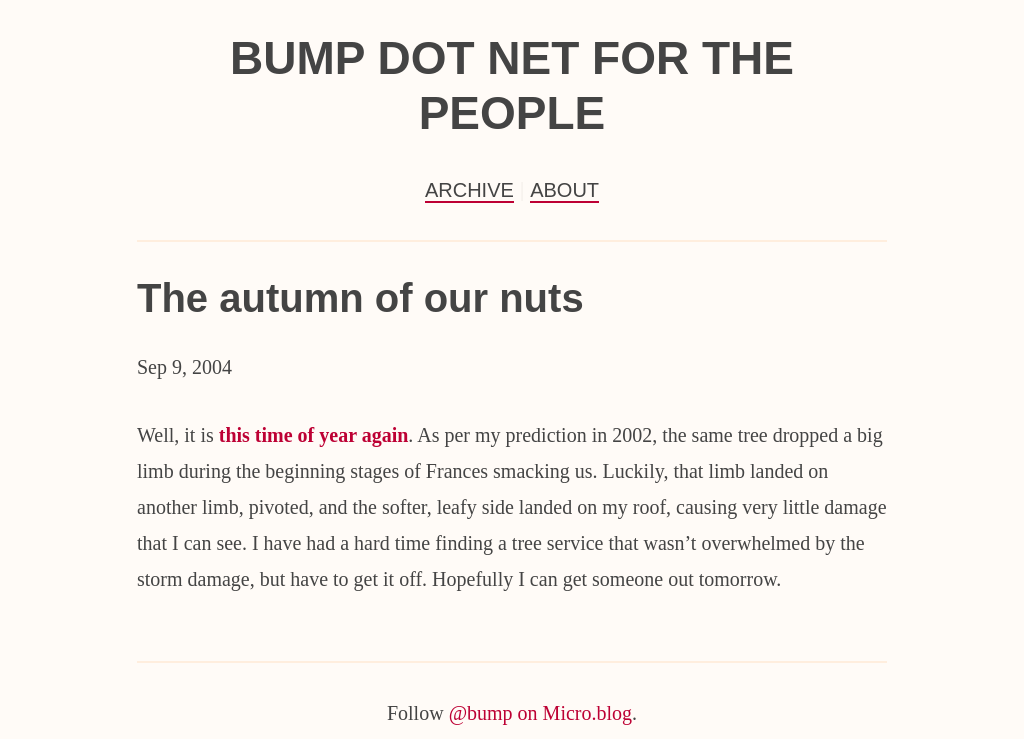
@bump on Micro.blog (540, 713)
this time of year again (314, 435)
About (564, 190)
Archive (469, 190)
